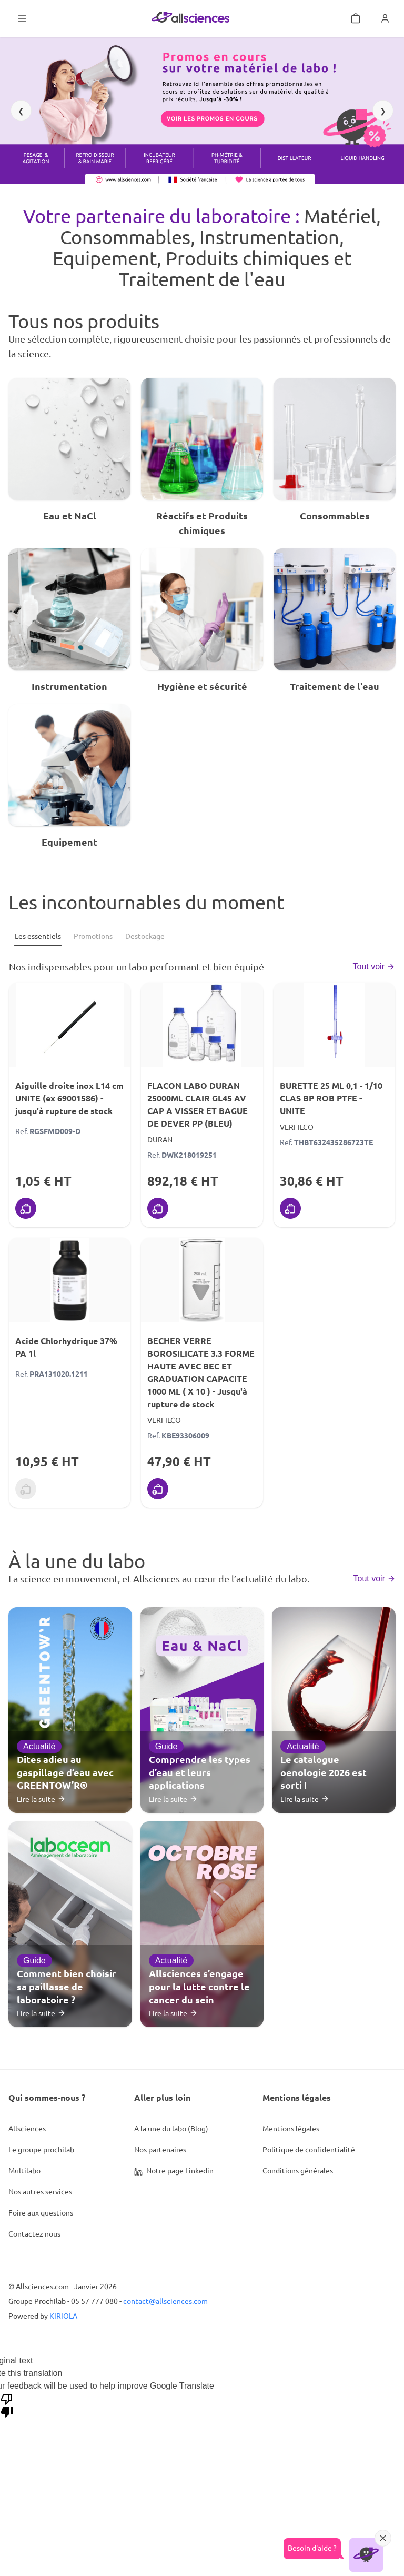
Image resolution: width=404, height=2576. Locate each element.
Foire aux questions (40, 2212)
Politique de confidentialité (308, 2149)
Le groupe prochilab (41, 2149)
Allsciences (27, 2128)
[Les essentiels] (37, 935)
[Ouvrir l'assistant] (366, 2555)
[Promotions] (93, 935)
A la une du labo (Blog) (171, 2128)
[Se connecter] (385, 18)
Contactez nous (34, 2233)
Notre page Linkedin (174, 2171)
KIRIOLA (63, 2315)
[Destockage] (145, 935)
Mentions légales (290, 2128)
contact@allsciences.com (165, 2301)
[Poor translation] (7, 2405)
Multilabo (24, 2170)
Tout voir (374, 966)
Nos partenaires (160, 2149)
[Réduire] (383, 2538)
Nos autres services (40, 2191)
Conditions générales (297, 2170)
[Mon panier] (355, 18)
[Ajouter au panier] (25, 1208)
